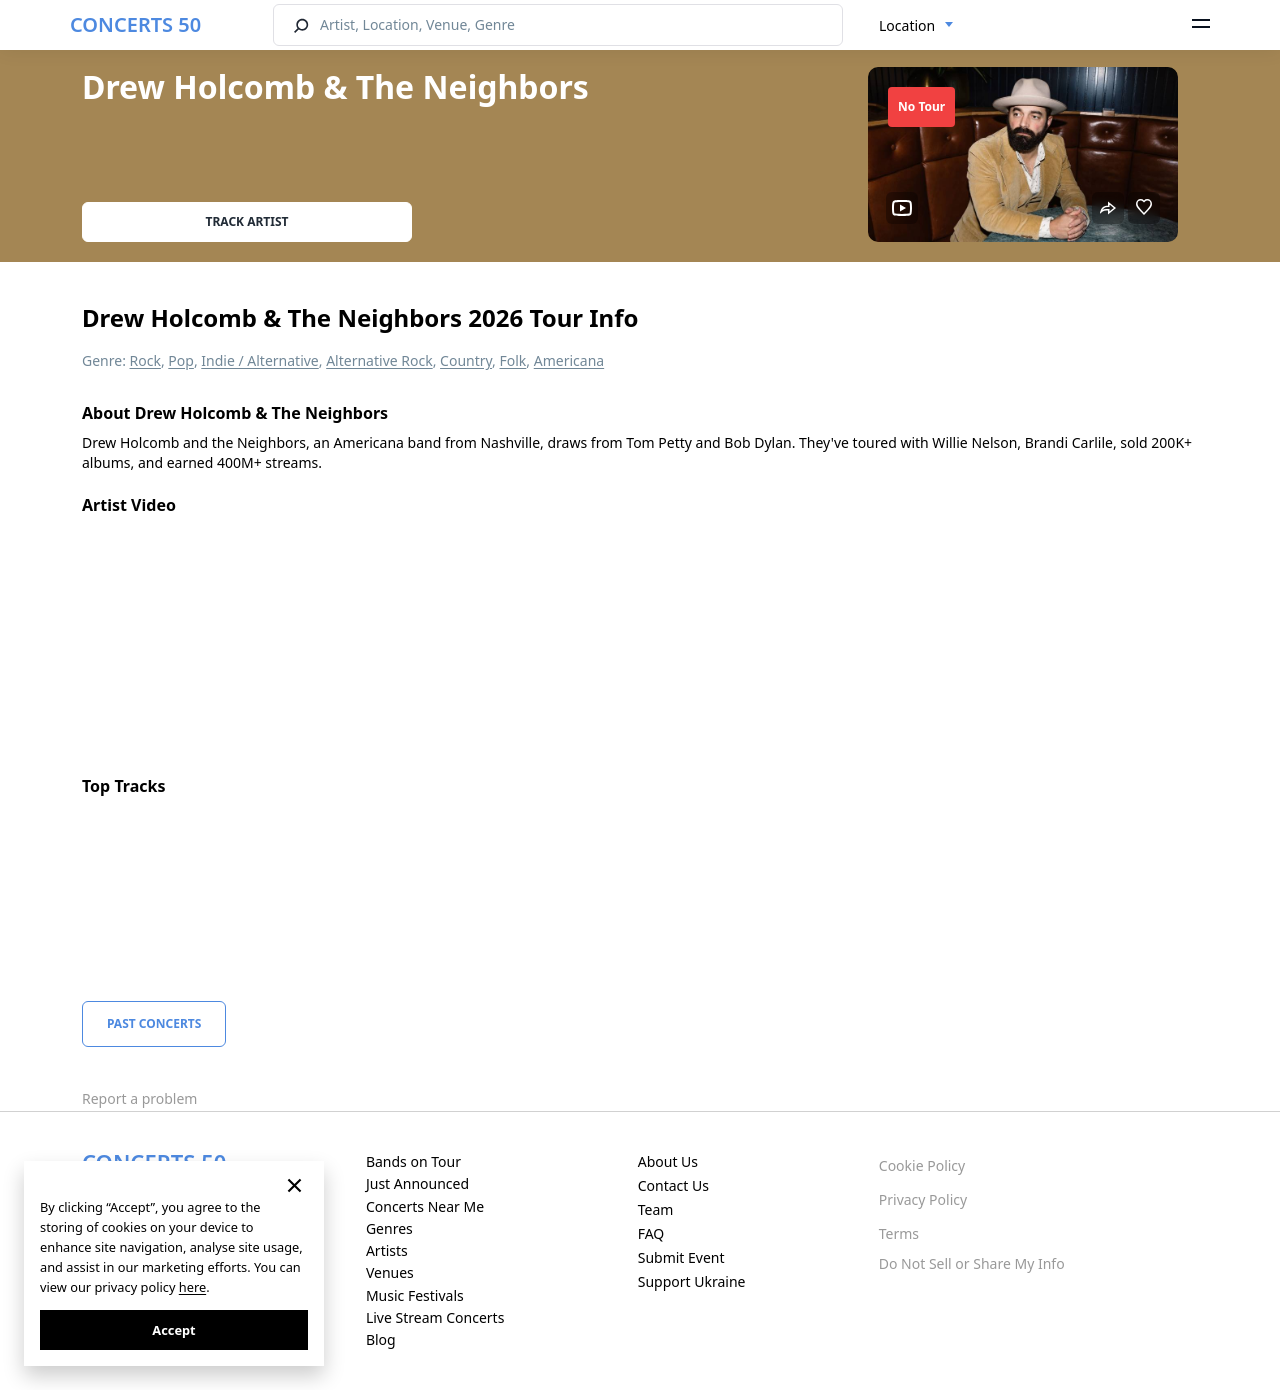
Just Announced (417, 1183)
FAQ (651, 1233)
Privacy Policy (923, 1199)
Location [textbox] (907, 25)
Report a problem (139, 1098)
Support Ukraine (692, 1281)
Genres (389, 1228)
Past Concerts (154, 1023)
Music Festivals (415, 1295)
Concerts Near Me (425, 1206)
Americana (569, 360)
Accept (173, 1330)
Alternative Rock (379, 360)
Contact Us (673, 1185)
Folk (513, 360)
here (192, 1287)
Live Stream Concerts (435, 1317)
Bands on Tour (413, 1161)
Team (656, 1209)
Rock (145, 360)
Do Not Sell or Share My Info (972, 1263)
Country (466, 360)
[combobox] (916, 26)
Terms (899, 1233)
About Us (668, 1161)
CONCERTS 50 (135, 24)
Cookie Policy (922, 1165)
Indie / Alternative (259, 360)
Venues (390, 1272)
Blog (381, 1339)
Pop (181, 360)
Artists (387, 1250)
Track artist (247, 221)
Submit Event (681, 1257)
